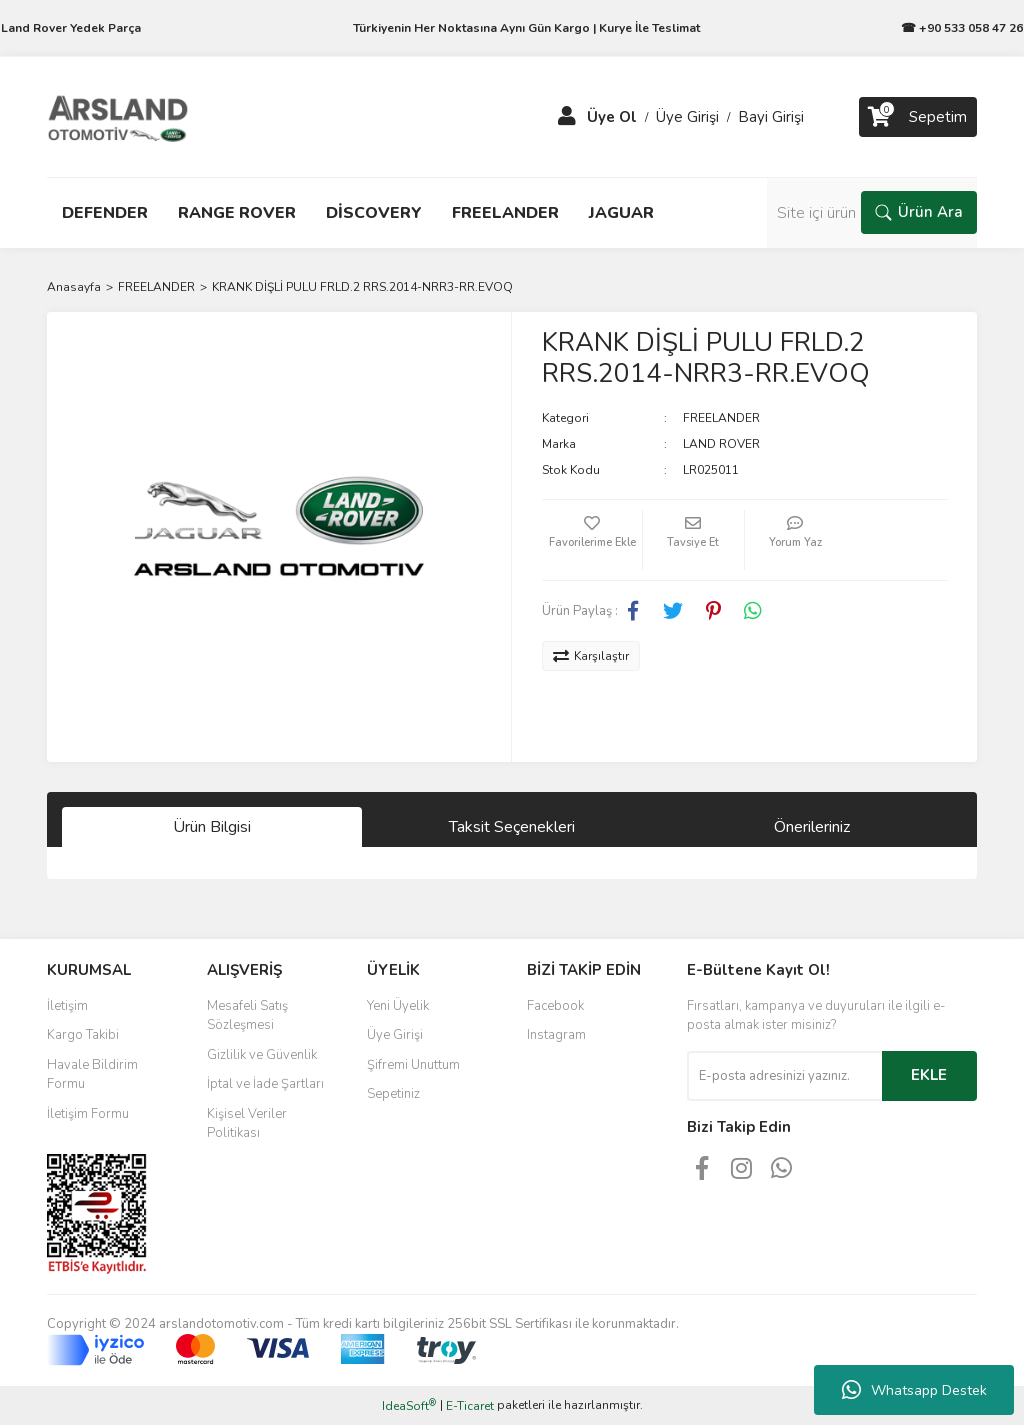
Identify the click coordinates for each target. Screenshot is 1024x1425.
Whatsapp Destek (914, 1390)
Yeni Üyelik (398, 1006)
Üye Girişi (395, 1035)
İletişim (67, 1006)
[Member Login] (567, 117)
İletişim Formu (88, 1114)
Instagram (556, 1035)
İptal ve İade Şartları (265, 1084)
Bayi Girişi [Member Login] (771, 117)
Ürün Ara (919, 212)
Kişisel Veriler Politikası (247, 1124)
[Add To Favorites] (592, 540)
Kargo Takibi (83, 1035)
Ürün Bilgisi (212, 827)
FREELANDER (721, 418)
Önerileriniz (812, 827)
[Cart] (918, 117)
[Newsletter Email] (784, 1076)
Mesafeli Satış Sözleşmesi (247, 1016)
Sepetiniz (393, 1094)
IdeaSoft (409, 1405)
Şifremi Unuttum (413, 1065)
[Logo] (118, 116)
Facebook (555, 1006)
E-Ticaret (470, 1406)
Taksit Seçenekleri (512, 827)
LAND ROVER (721, 444)
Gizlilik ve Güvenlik (262, 1055)
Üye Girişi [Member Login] (687, 117)
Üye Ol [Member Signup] (612, 117)
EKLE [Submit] (929, 1075)
